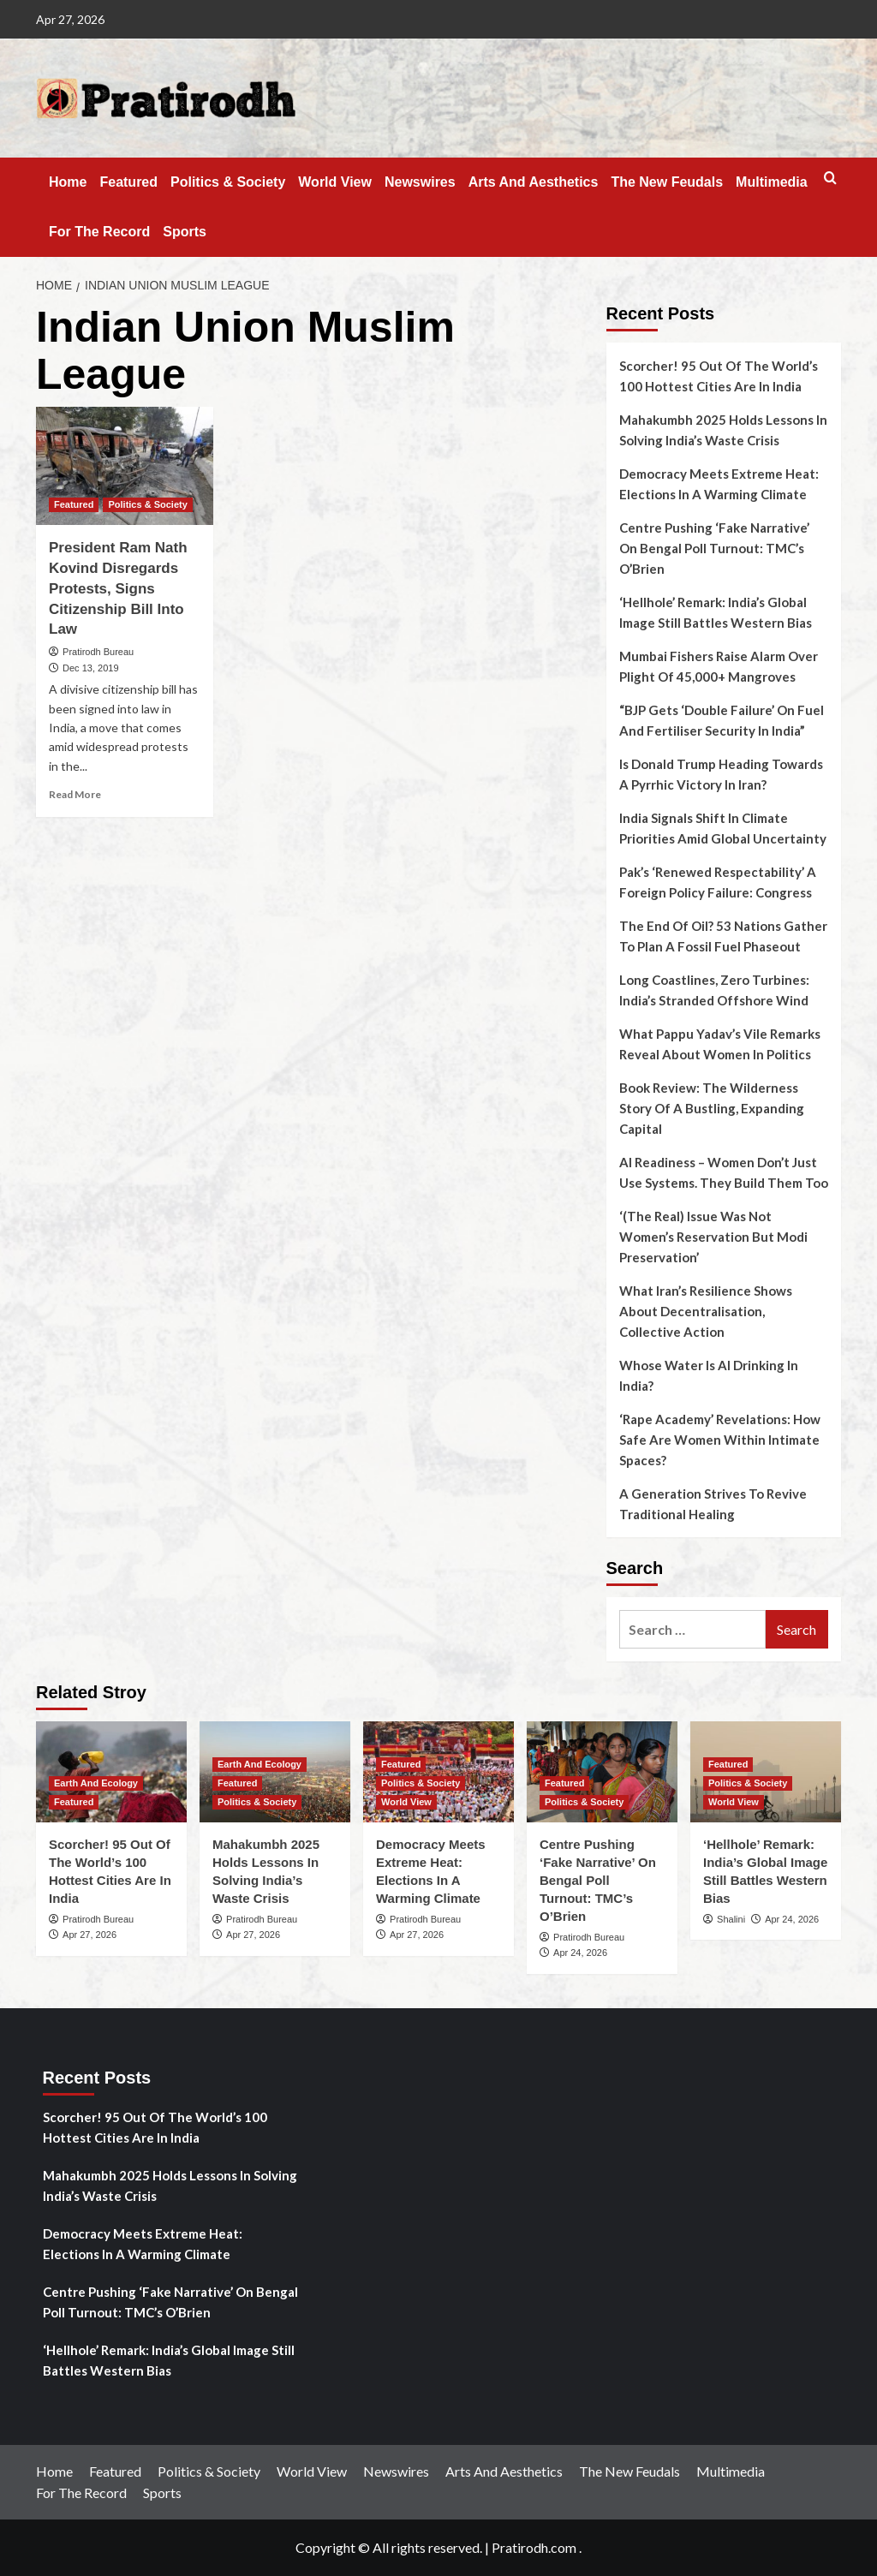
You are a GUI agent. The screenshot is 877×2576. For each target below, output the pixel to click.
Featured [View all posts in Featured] (73, 504)
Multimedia (772, 182)
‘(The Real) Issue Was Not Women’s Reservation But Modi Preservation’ (713, 1236)
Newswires (420, 182)
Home (68, 182)
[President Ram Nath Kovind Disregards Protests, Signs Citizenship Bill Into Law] (124, 466)
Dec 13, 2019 (90, 668)
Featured (128, 182)
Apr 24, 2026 (580, 1952)
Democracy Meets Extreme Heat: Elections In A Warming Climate (719, 484)
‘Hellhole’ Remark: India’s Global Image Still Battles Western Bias (715, 612)
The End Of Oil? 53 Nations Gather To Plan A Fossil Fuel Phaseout (723, 936)
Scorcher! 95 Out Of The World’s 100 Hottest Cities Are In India (718, 376)
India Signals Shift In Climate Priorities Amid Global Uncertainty (722, 828)
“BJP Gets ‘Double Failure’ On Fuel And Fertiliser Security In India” (721, 720)
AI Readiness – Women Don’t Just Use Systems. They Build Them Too (723, 1172)
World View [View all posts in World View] (406, 1802)
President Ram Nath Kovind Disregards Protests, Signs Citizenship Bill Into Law (118, 588)
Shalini (731, 1919)
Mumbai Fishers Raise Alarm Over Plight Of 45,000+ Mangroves (718, 666)
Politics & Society (227, 182)
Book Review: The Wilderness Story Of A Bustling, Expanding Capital (711, 1108)
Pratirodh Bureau (98, 652)
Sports (184, 231)
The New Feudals (667, 182)
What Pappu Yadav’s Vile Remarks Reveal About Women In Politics (719, 1044)
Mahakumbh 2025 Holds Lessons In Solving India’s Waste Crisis (723, 430)
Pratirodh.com (534, 2547)
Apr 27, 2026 (89, 1934)
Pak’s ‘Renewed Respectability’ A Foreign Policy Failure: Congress (717, 882)
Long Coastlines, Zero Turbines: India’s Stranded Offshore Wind (714, 990)
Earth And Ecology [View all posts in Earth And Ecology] (96, 1783)
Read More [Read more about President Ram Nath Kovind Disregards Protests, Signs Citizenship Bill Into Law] (75, 794)
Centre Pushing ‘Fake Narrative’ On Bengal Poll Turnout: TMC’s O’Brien (714, 548)
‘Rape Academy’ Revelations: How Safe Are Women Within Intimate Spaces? (719, 1439)
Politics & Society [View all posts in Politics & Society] (147, 504)
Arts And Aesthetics (533, 182)
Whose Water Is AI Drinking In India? (708, 1375)
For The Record (99, 231)
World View (335, 182)
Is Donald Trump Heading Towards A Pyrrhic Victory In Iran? (721, 774)
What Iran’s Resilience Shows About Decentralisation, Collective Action (705, 1311)
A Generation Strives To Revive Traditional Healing (713, 1504)
